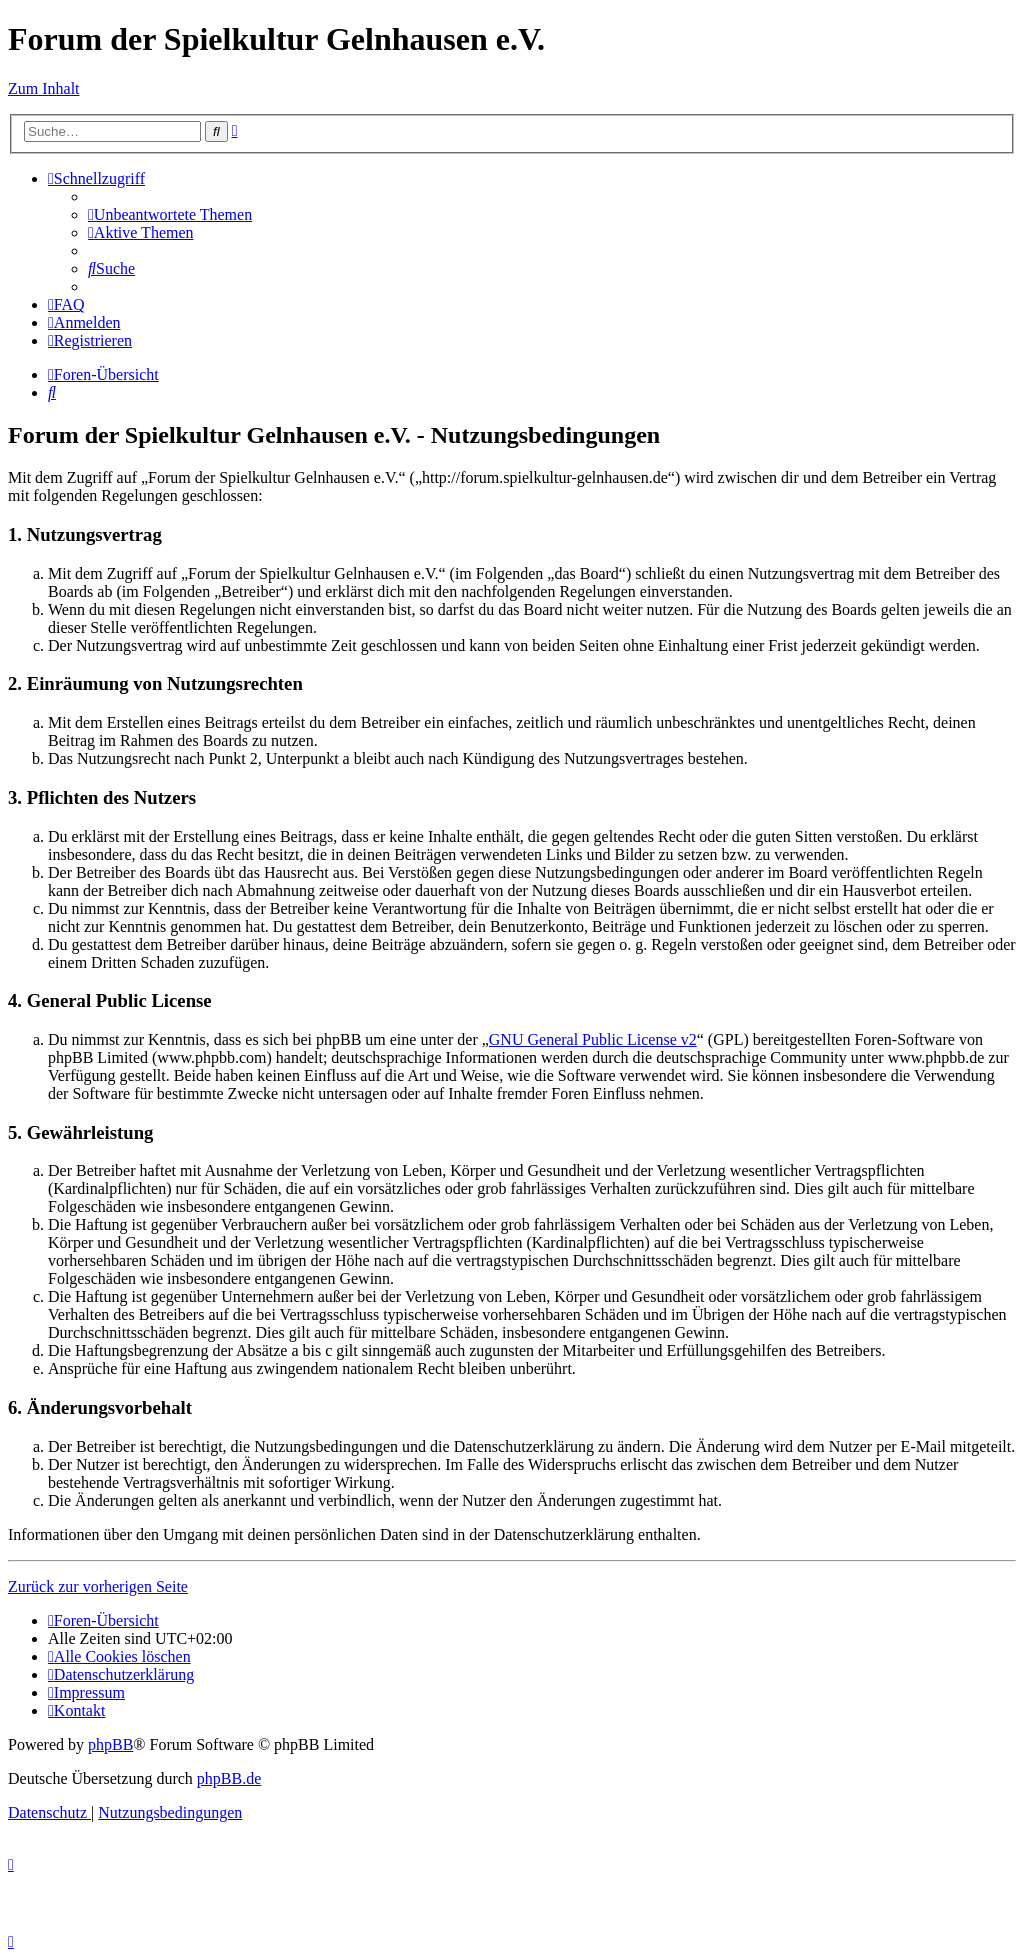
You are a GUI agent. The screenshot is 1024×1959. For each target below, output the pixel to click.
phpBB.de (229, 1778)
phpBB (110, 1744)
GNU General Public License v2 (593, 1039)
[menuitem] (170, 214)
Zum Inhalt (44, 88)
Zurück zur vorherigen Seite (98, 1586)
